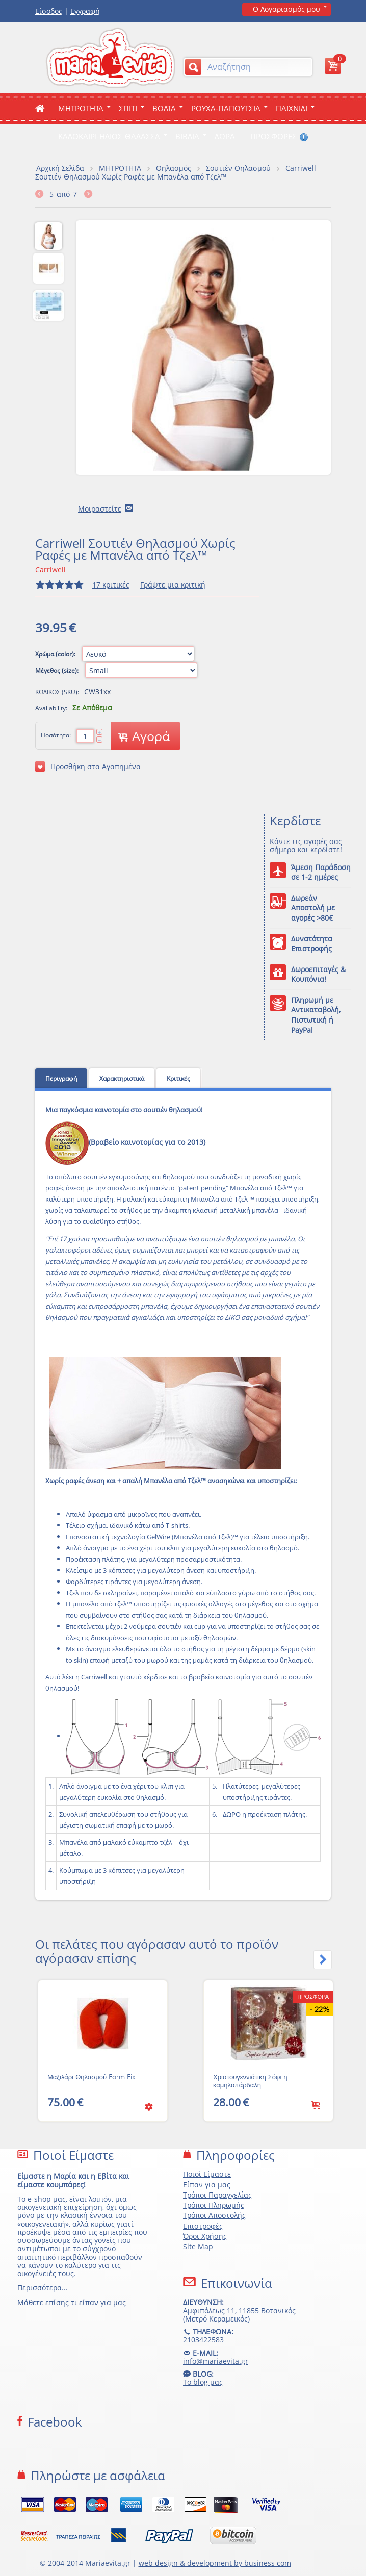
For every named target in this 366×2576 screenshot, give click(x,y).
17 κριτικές (110, 585)
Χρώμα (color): (56, 654)
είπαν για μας (102, 2302)
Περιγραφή (61, 1078)
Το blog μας (203, 2382)
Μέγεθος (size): (57, 670)
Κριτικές (178, 1078)
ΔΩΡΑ (225, 136)
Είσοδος (48, 11)
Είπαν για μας (206, 2184)
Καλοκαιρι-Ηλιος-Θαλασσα (109, 136)
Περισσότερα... (42, 2287)
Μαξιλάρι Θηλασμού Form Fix (91, 2077)
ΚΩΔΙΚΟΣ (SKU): (57, 691)
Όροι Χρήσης (205, 2236)
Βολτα (164, 108)
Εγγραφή (85, 11)
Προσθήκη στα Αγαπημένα (88, 766)
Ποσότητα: (56, 735)
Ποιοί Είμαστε (207, 2174)
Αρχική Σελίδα (60, 168)
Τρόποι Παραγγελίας (217, 2195)
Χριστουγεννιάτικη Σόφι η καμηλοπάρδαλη (250, 2081)
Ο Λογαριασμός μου (286, 9)
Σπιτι (128, 108)
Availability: (51, 708)
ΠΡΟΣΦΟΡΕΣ (279, 136)
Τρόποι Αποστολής (214, 2215)
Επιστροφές (203, 2226)
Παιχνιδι (291, 108)
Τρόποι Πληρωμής (213, 2205)
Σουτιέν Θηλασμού (238, 168)
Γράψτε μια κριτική (172, 585)
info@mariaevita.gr (215, 2361)
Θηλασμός (173, 168)
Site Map (198, 2246)
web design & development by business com (215, 2563)
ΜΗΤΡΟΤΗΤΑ (80, 108)
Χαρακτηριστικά (121, 1078)
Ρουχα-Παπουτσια (225, 108)
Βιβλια (187, 136)
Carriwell (50, 569)
